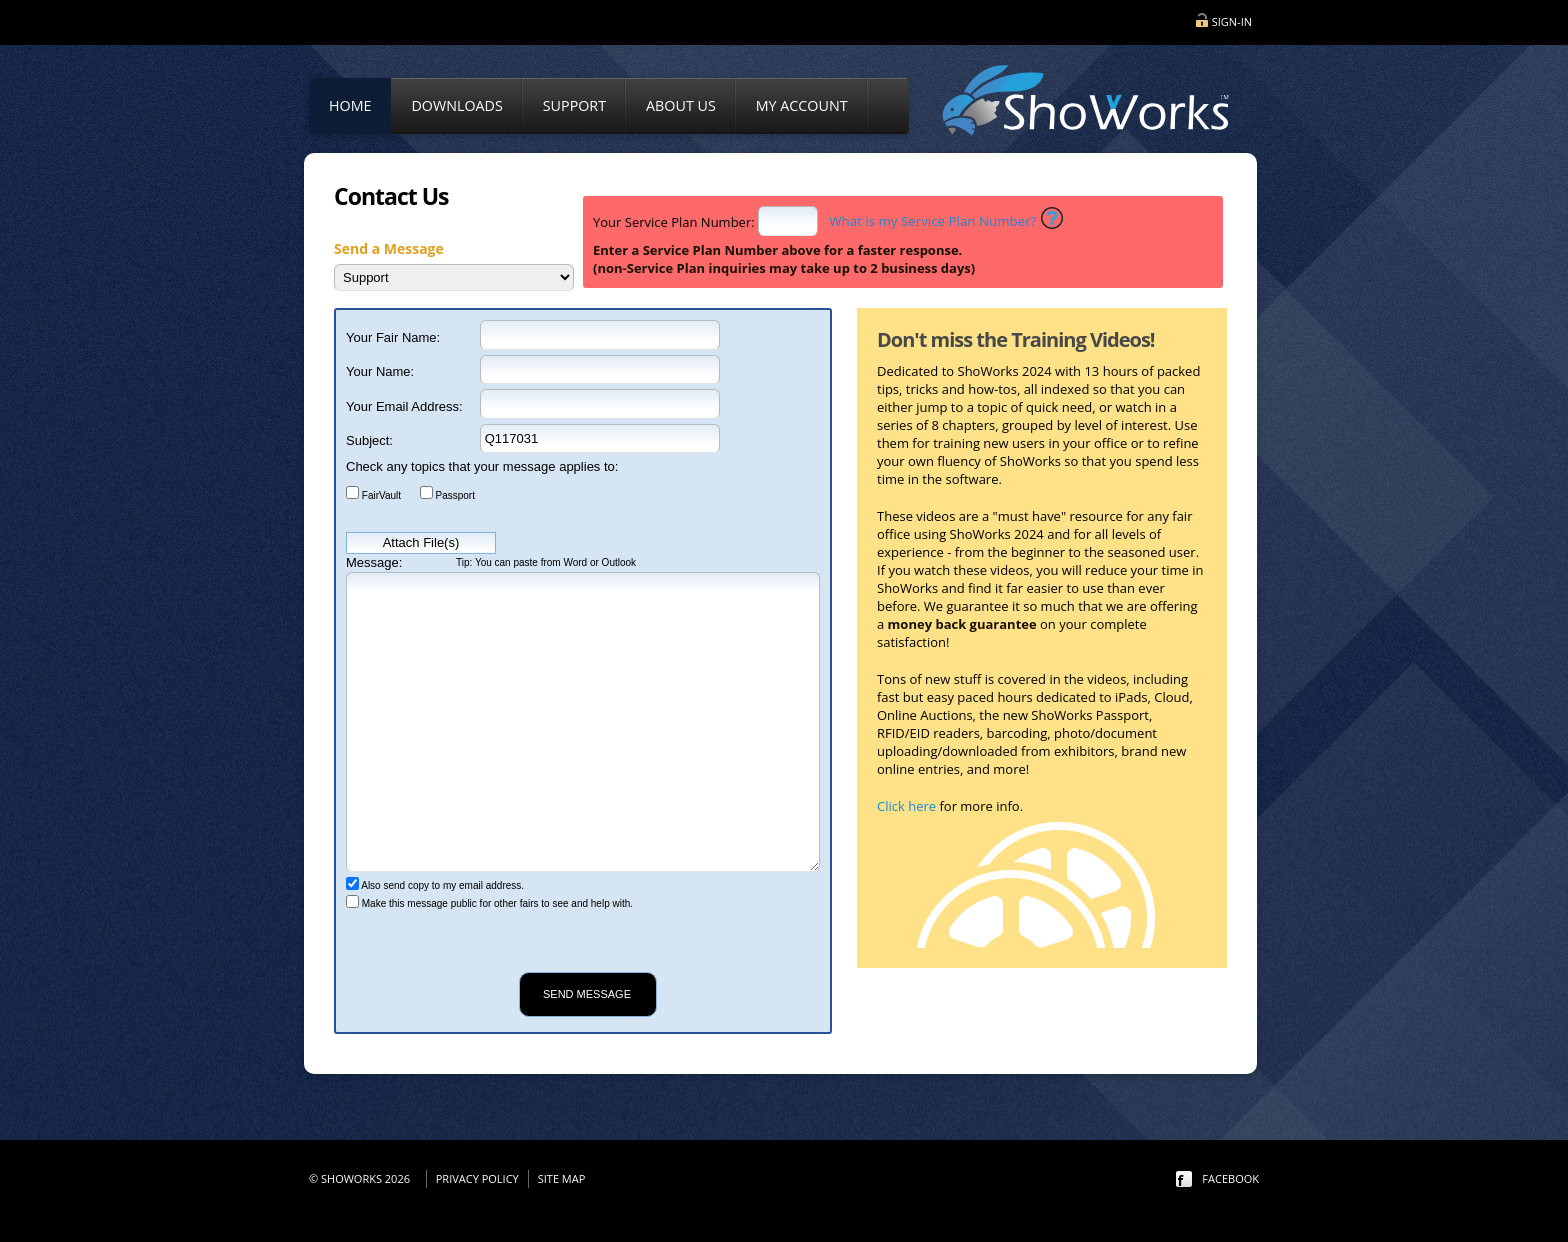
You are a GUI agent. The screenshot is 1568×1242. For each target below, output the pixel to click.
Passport (454, 494)
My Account (802, 105)
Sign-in (1232, 21)
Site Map (562, 1178)
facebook (1230, 1178)
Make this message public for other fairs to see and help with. (496, 903)
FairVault (380, 494)
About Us (681, 105)
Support (574, 105)
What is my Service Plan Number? (932, 221)
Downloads (456, 105)
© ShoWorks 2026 (362, 1178)
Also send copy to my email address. (441, 885)
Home (350, 105)
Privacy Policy (477, 1178)
